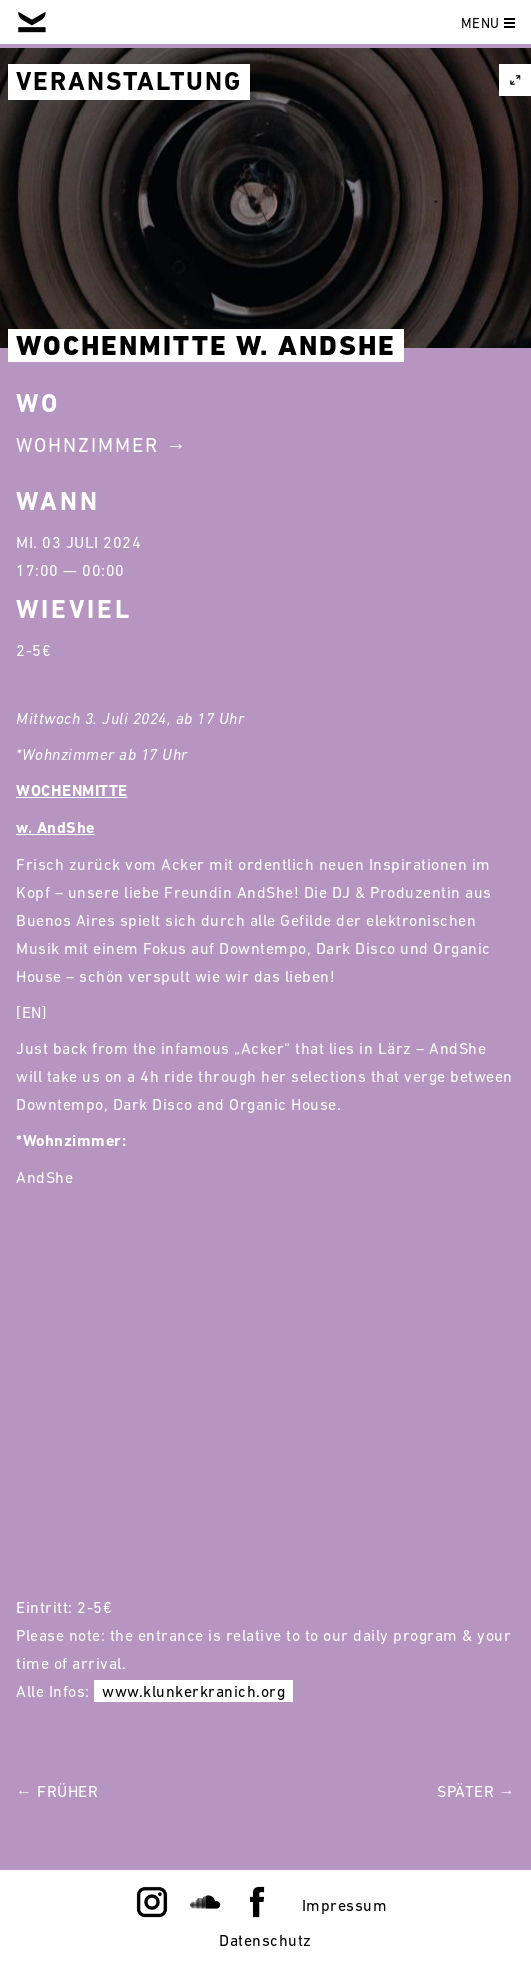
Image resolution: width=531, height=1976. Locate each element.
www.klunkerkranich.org (193, 1691)
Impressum (345, 1905)
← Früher (57, 1791)
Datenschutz (265, 1940)
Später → (476, 1791)
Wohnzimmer (87, 445)
